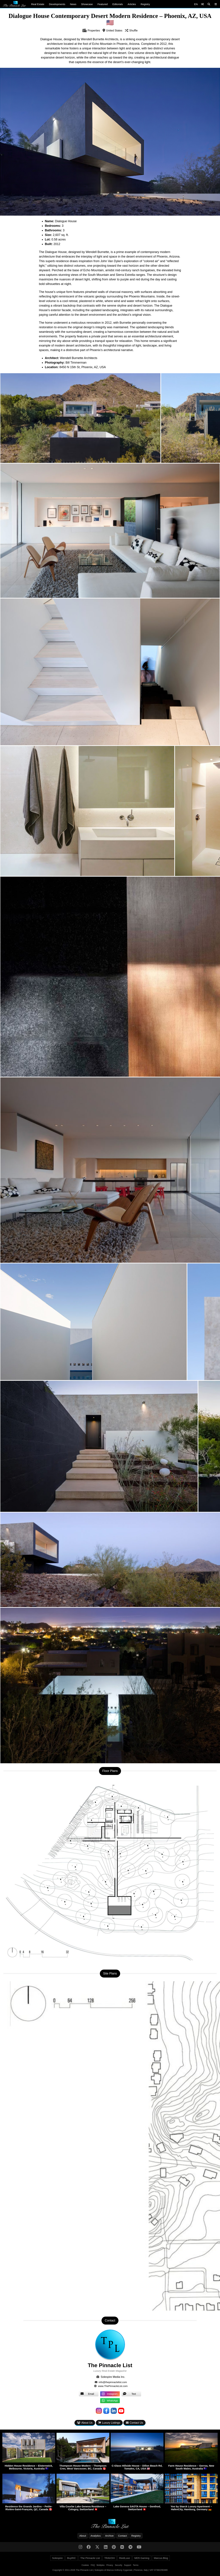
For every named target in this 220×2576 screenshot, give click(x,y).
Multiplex (101, 2565)
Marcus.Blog (161, 2558)
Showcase (87, 4)
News (73, 4)
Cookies (85, 2565)
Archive (109, 2535)
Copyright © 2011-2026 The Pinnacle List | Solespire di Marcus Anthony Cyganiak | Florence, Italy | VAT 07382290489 (110, 2570)
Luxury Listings (109, 2422)
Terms (135, 2565)
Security (118, 2565)
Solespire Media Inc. (113, 2376)
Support (127, 2565)
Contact (122, 2535)
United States (114, 30)
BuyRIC (71, 2558)
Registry (145, 4)
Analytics (96, 2535)
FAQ (93, 2565)
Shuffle (133, 30)
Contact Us (134, 2422)
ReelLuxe (124, 2558)
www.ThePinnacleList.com (113, 2386)
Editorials (117, 4)
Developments (57, 4)
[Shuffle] (202, 4)
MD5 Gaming (141, 2558)
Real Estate (37, 4)
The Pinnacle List (110, 2365)
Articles (132, 4)
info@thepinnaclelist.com (113, 2382)
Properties (94, 30)
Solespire (57, 2558)
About (82, 2535)
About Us (85, 2422)
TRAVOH (109, 2558)
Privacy (109, 2565)
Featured (102, 4)
